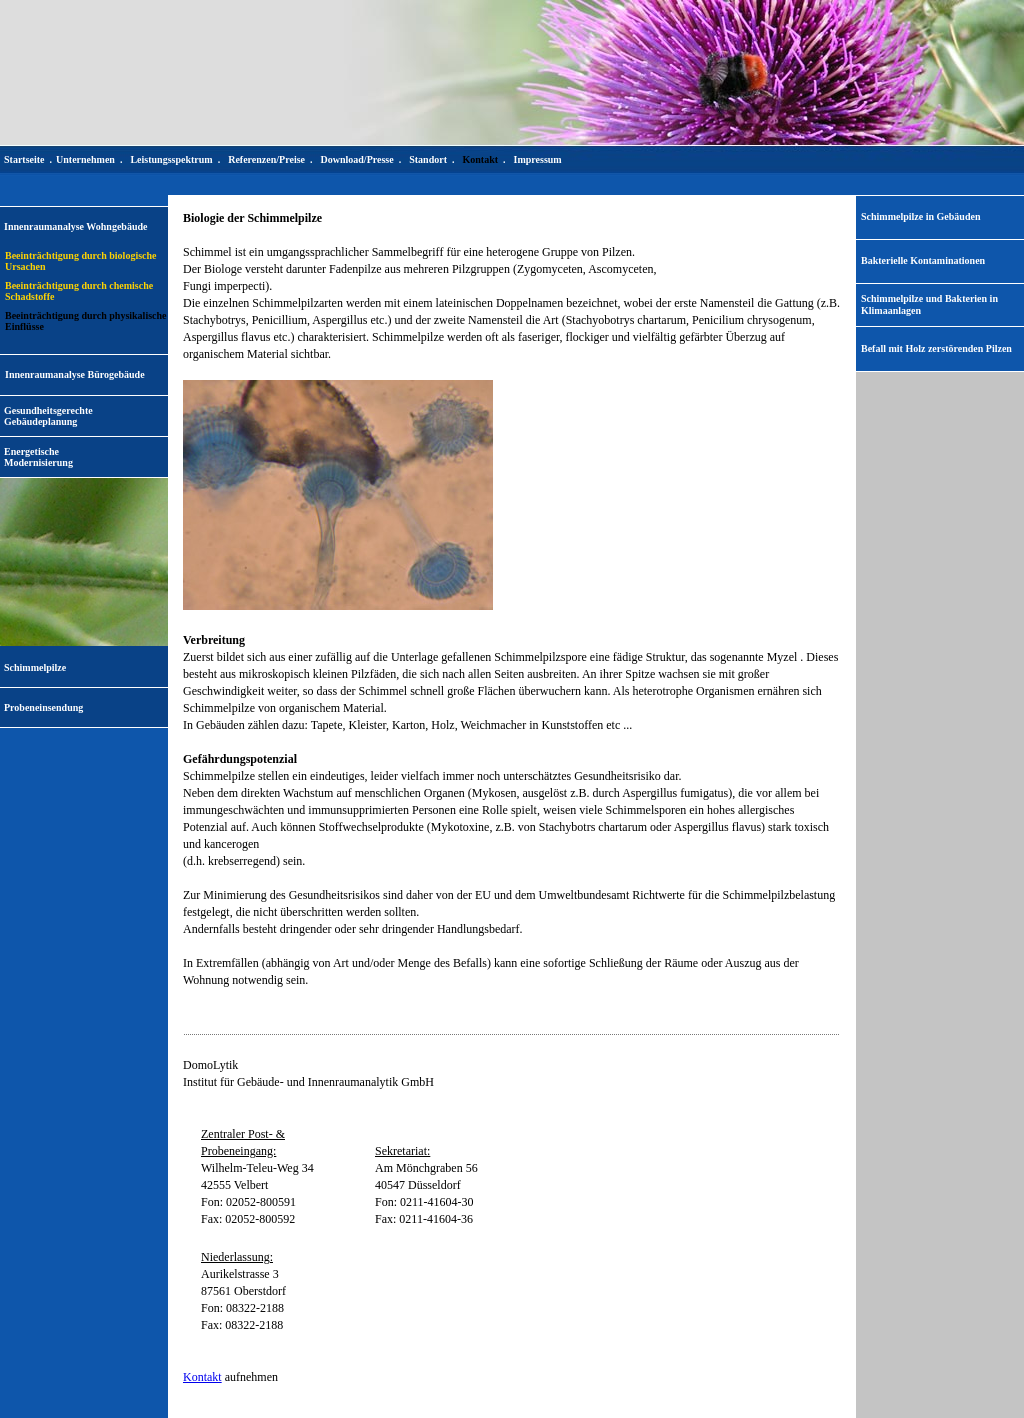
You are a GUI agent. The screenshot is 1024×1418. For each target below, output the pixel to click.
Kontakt (202, 1377)
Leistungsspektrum (171, 159)
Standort (428, 159)
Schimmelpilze (35, 667)
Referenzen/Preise (266, 159)
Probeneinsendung (43, 707)
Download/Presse (357, 159)
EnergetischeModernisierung (38, 457)
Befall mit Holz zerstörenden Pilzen (936, 348)
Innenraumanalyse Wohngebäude (75, 226)
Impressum (538, 159)
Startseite (24, 159)
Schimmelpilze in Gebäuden (920, 216)
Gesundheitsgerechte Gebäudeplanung (48, 416)
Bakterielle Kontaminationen (923, 260)
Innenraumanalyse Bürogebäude (75, 374)
